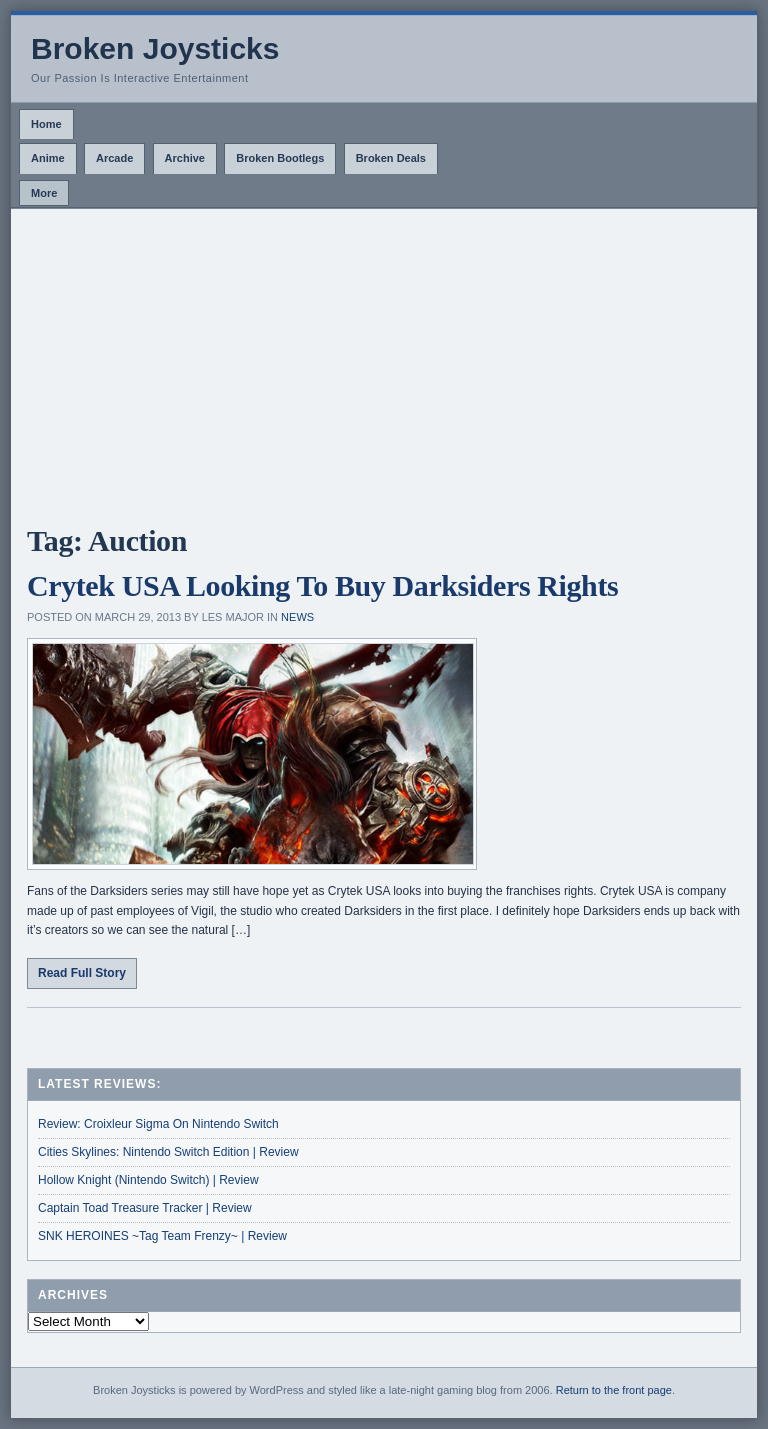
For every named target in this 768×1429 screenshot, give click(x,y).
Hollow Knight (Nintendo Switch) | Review (148, 1180)
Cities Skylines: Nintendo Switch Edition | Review (168, 1152)
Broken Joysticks (155, 48)
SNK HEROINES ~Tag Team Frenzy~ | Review (162, 1236)
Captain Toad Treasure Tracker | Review (145, 1208)
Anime (48, 158)
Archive (185, 158)
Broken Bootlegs (280, 158)
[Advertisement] (384, 359)
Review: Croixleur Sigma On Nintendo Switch (158, 1124)
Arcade (114, 158)
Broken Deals (391, 158)
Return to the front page (614, 1390)
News (297, 617)
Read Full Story (82, 973)
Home (46, 124)
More (44, 193)
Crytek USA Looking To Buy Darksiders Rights (322, 585)
